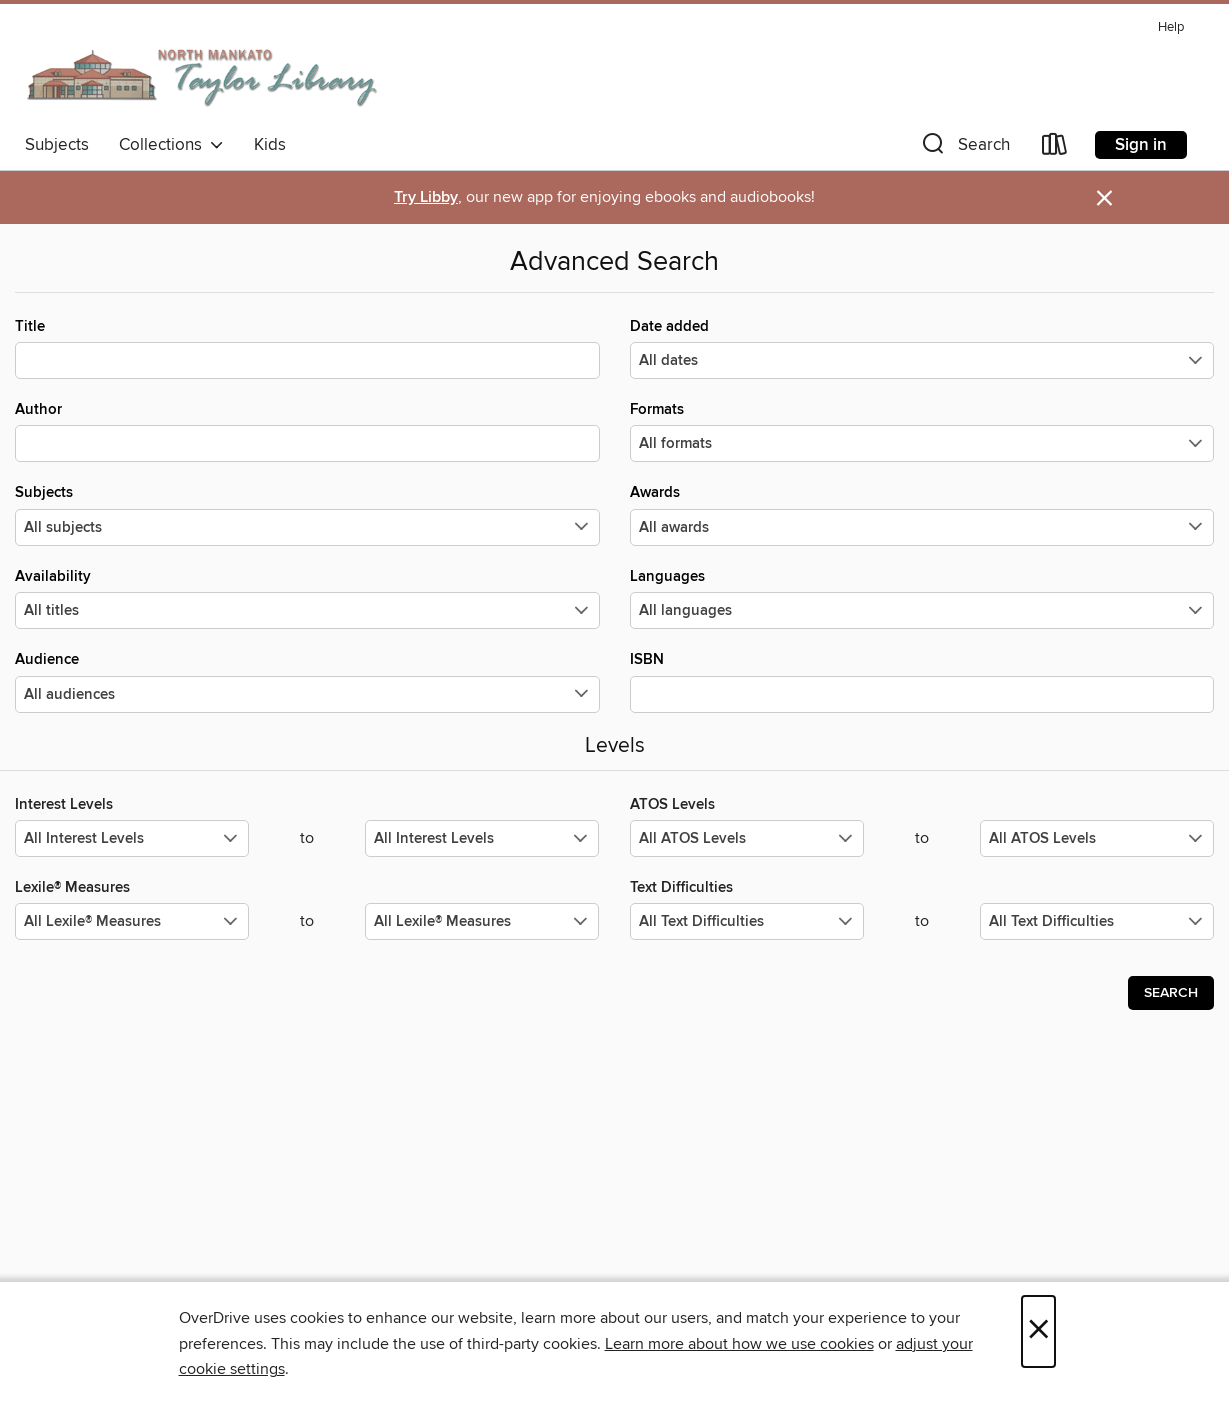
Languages (922, 598)
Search (1171, 993)
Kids (270, 145)
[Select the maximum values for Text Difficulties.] (1097, 921)
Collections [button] (171, 145)
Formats (922, 431)
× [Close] (1038, 1331)
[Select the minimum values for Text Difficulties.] (747, 921)
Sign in (1141, 145)
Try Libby (426, 197)
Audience (307, 681)
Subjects (57, 145)
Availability (307, 598)
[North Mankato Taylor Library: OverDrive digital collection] (202, 69)
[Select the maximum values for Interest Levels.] (482, 838)
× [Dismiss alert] (1104, 198)
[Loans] (1055, 148)
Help (1171, 27)
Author (307, 431)
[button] (964, 148)
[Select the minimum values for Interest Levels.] (132, 838)
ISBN (922, 681)
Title (307, 348)
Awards (922, 514)
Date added (922, 348)
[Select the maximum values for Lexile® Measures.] (482, 921)
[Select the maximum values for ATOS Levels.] (1097, 838)
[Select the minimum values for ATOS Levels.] (747, 838)
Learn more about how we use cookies (739, 1344)
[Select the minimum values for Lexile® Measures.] (132, 921)
